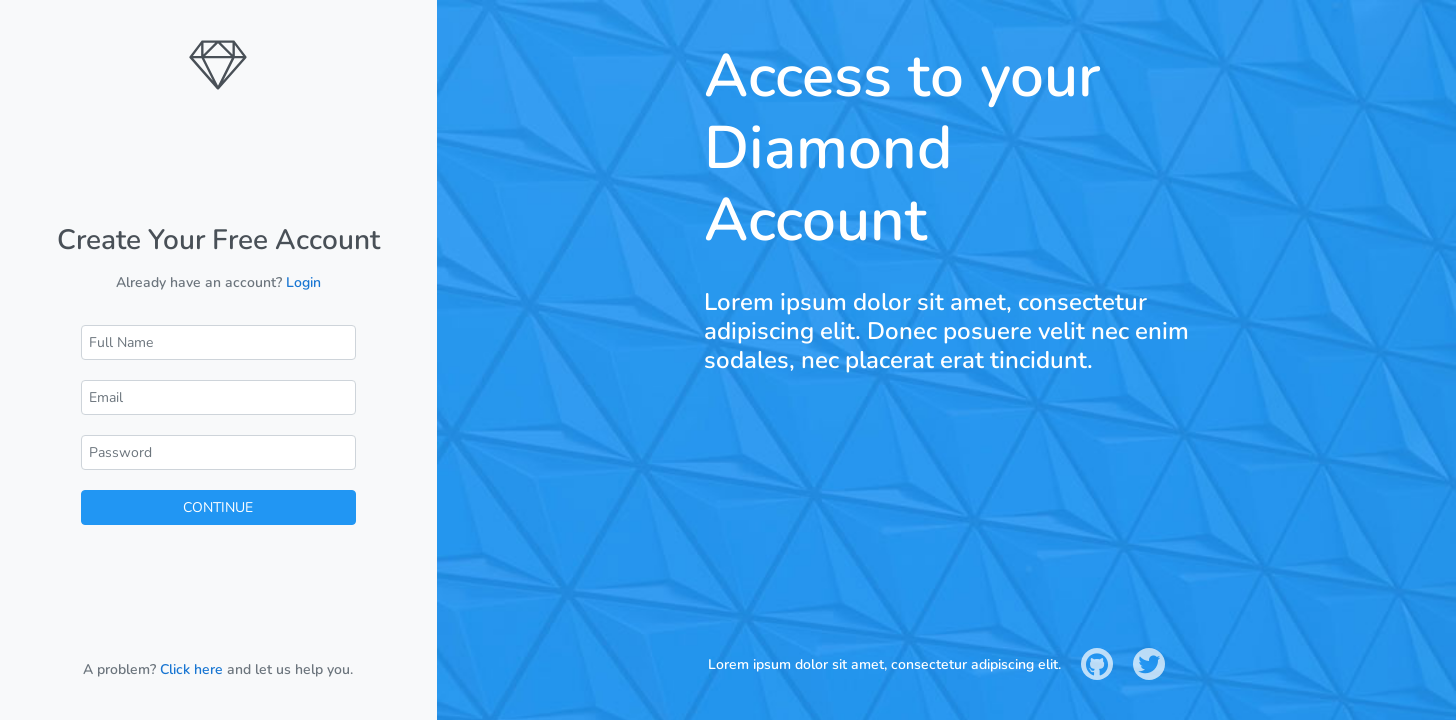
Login (303, 282)
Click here (191, 669)
